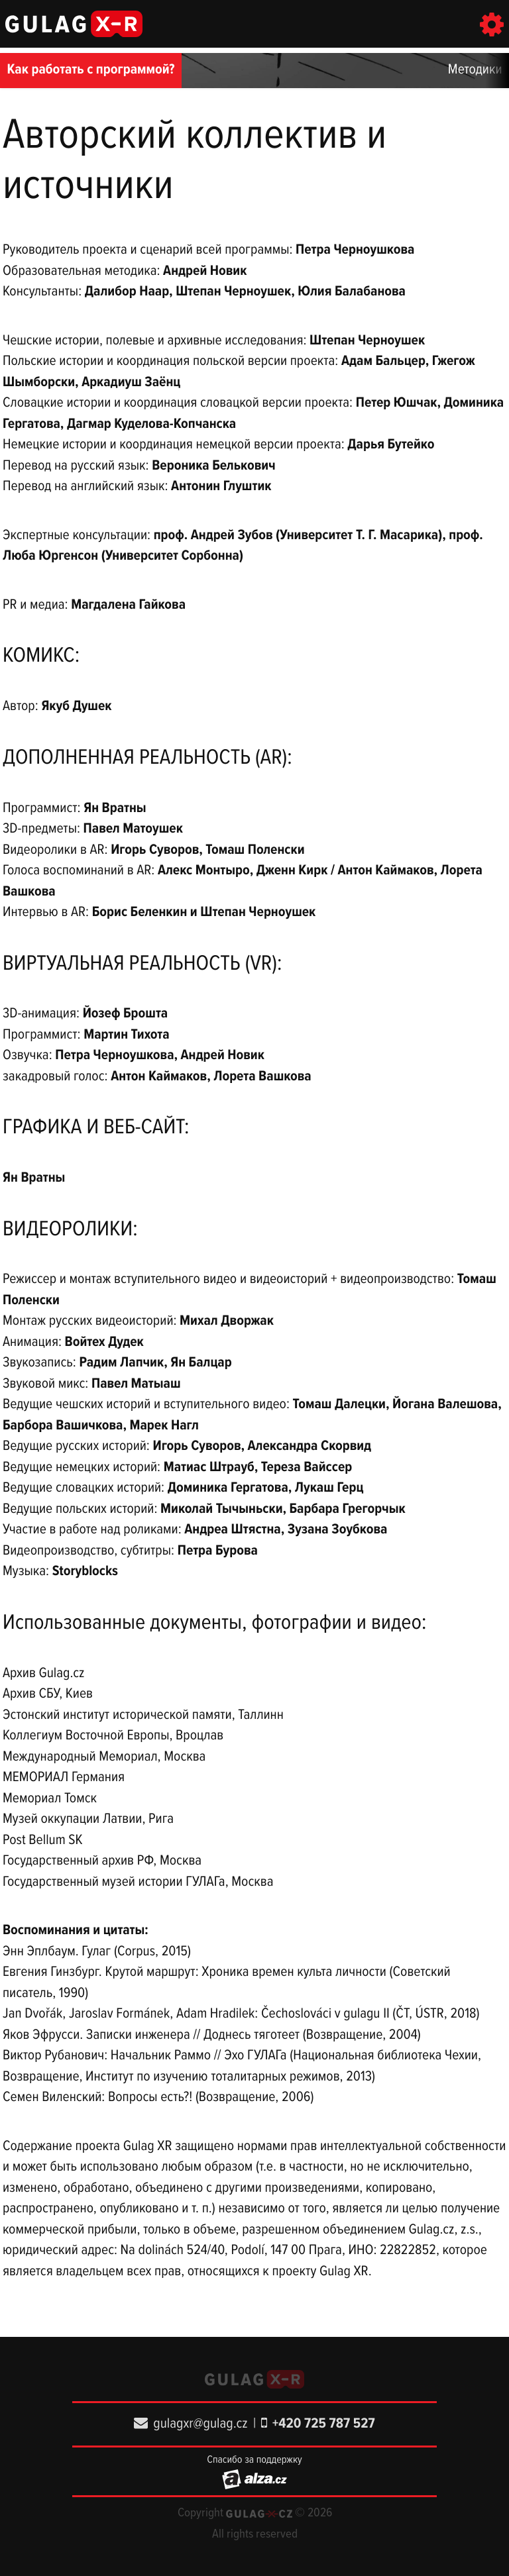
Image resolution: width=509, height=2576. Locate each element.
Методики (475, 70)
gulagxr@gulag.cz (190, 2424)
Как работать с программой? (91, 70)
